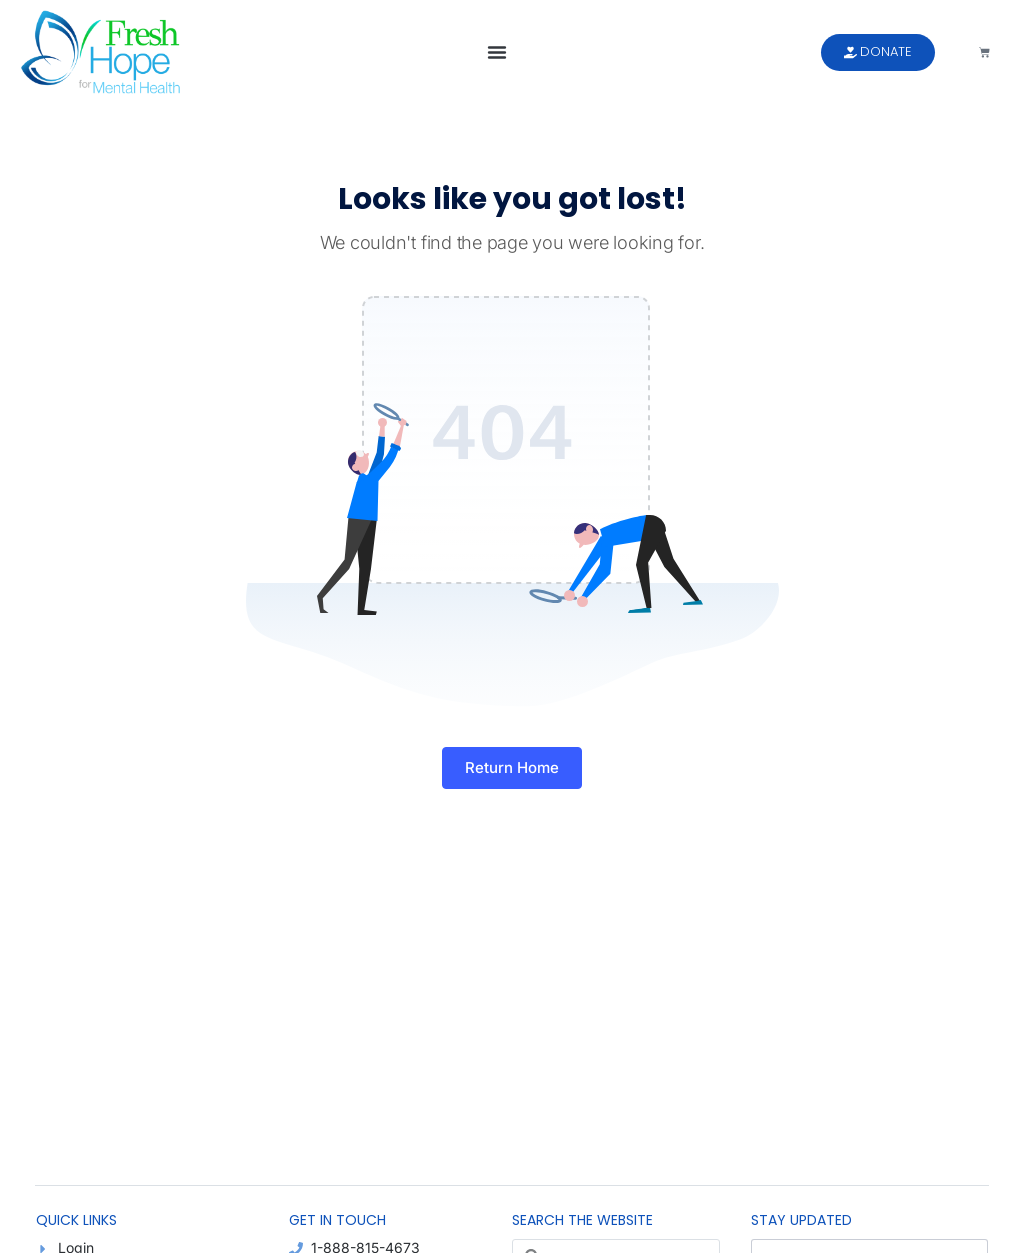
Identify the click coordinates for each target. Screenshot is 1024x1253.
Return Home (512, 767)
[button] (497, 52)
